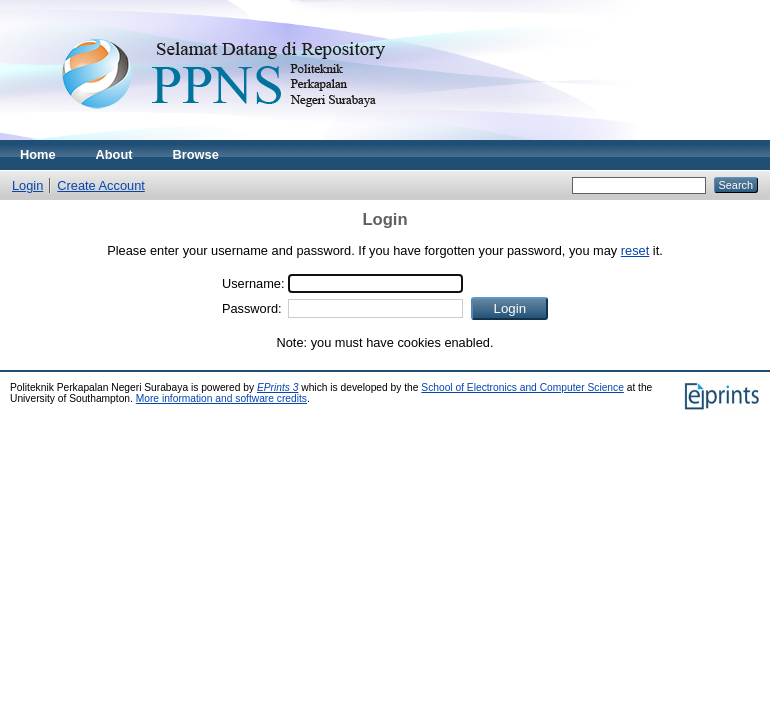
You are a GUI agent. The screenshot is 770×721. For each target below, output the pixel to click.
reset (635, 250)
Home (38, 154)
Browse (196, 154)
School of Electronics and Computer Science (522, 387)
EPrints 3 (278, 387)
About (114, 154)
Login (27, 185)
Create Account (101, 185)
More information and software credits (221, 398)
